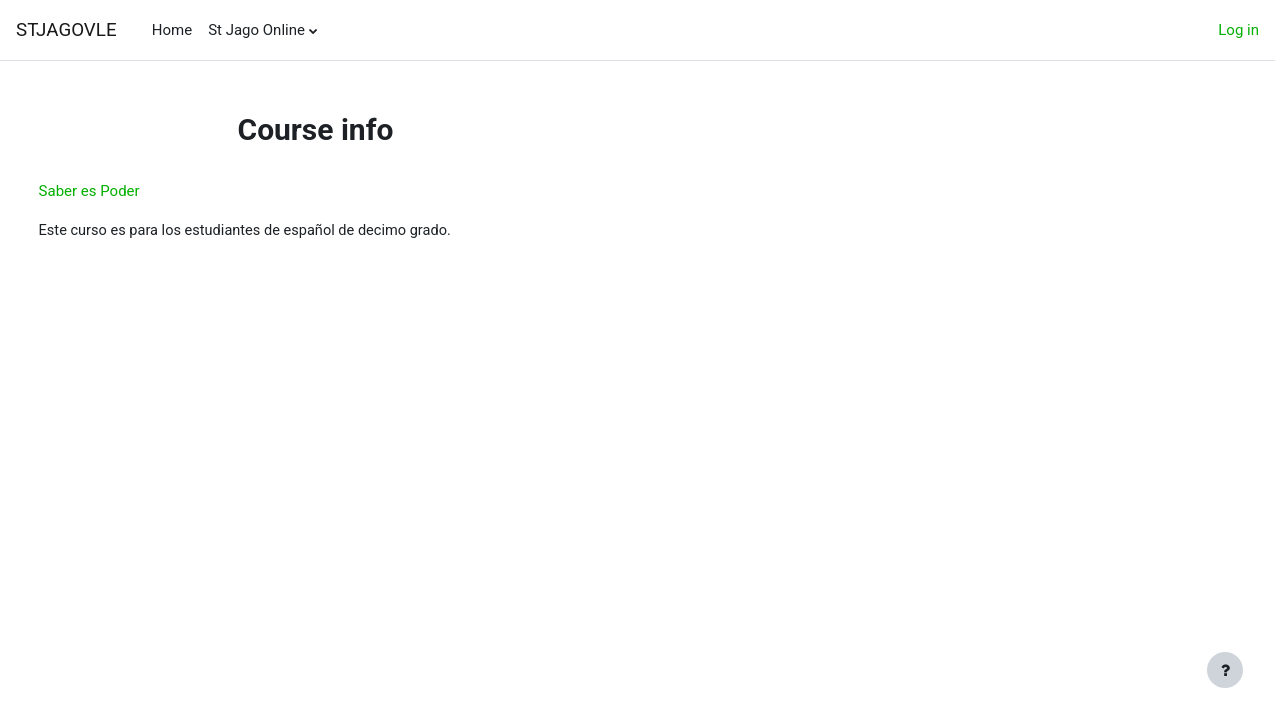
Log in (1238, 30)
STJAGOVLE (66, 30)
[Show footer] (1225, 670)
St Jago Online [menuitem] (256, 30)
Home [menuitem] (172, 30)
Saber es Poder (126, 191)
